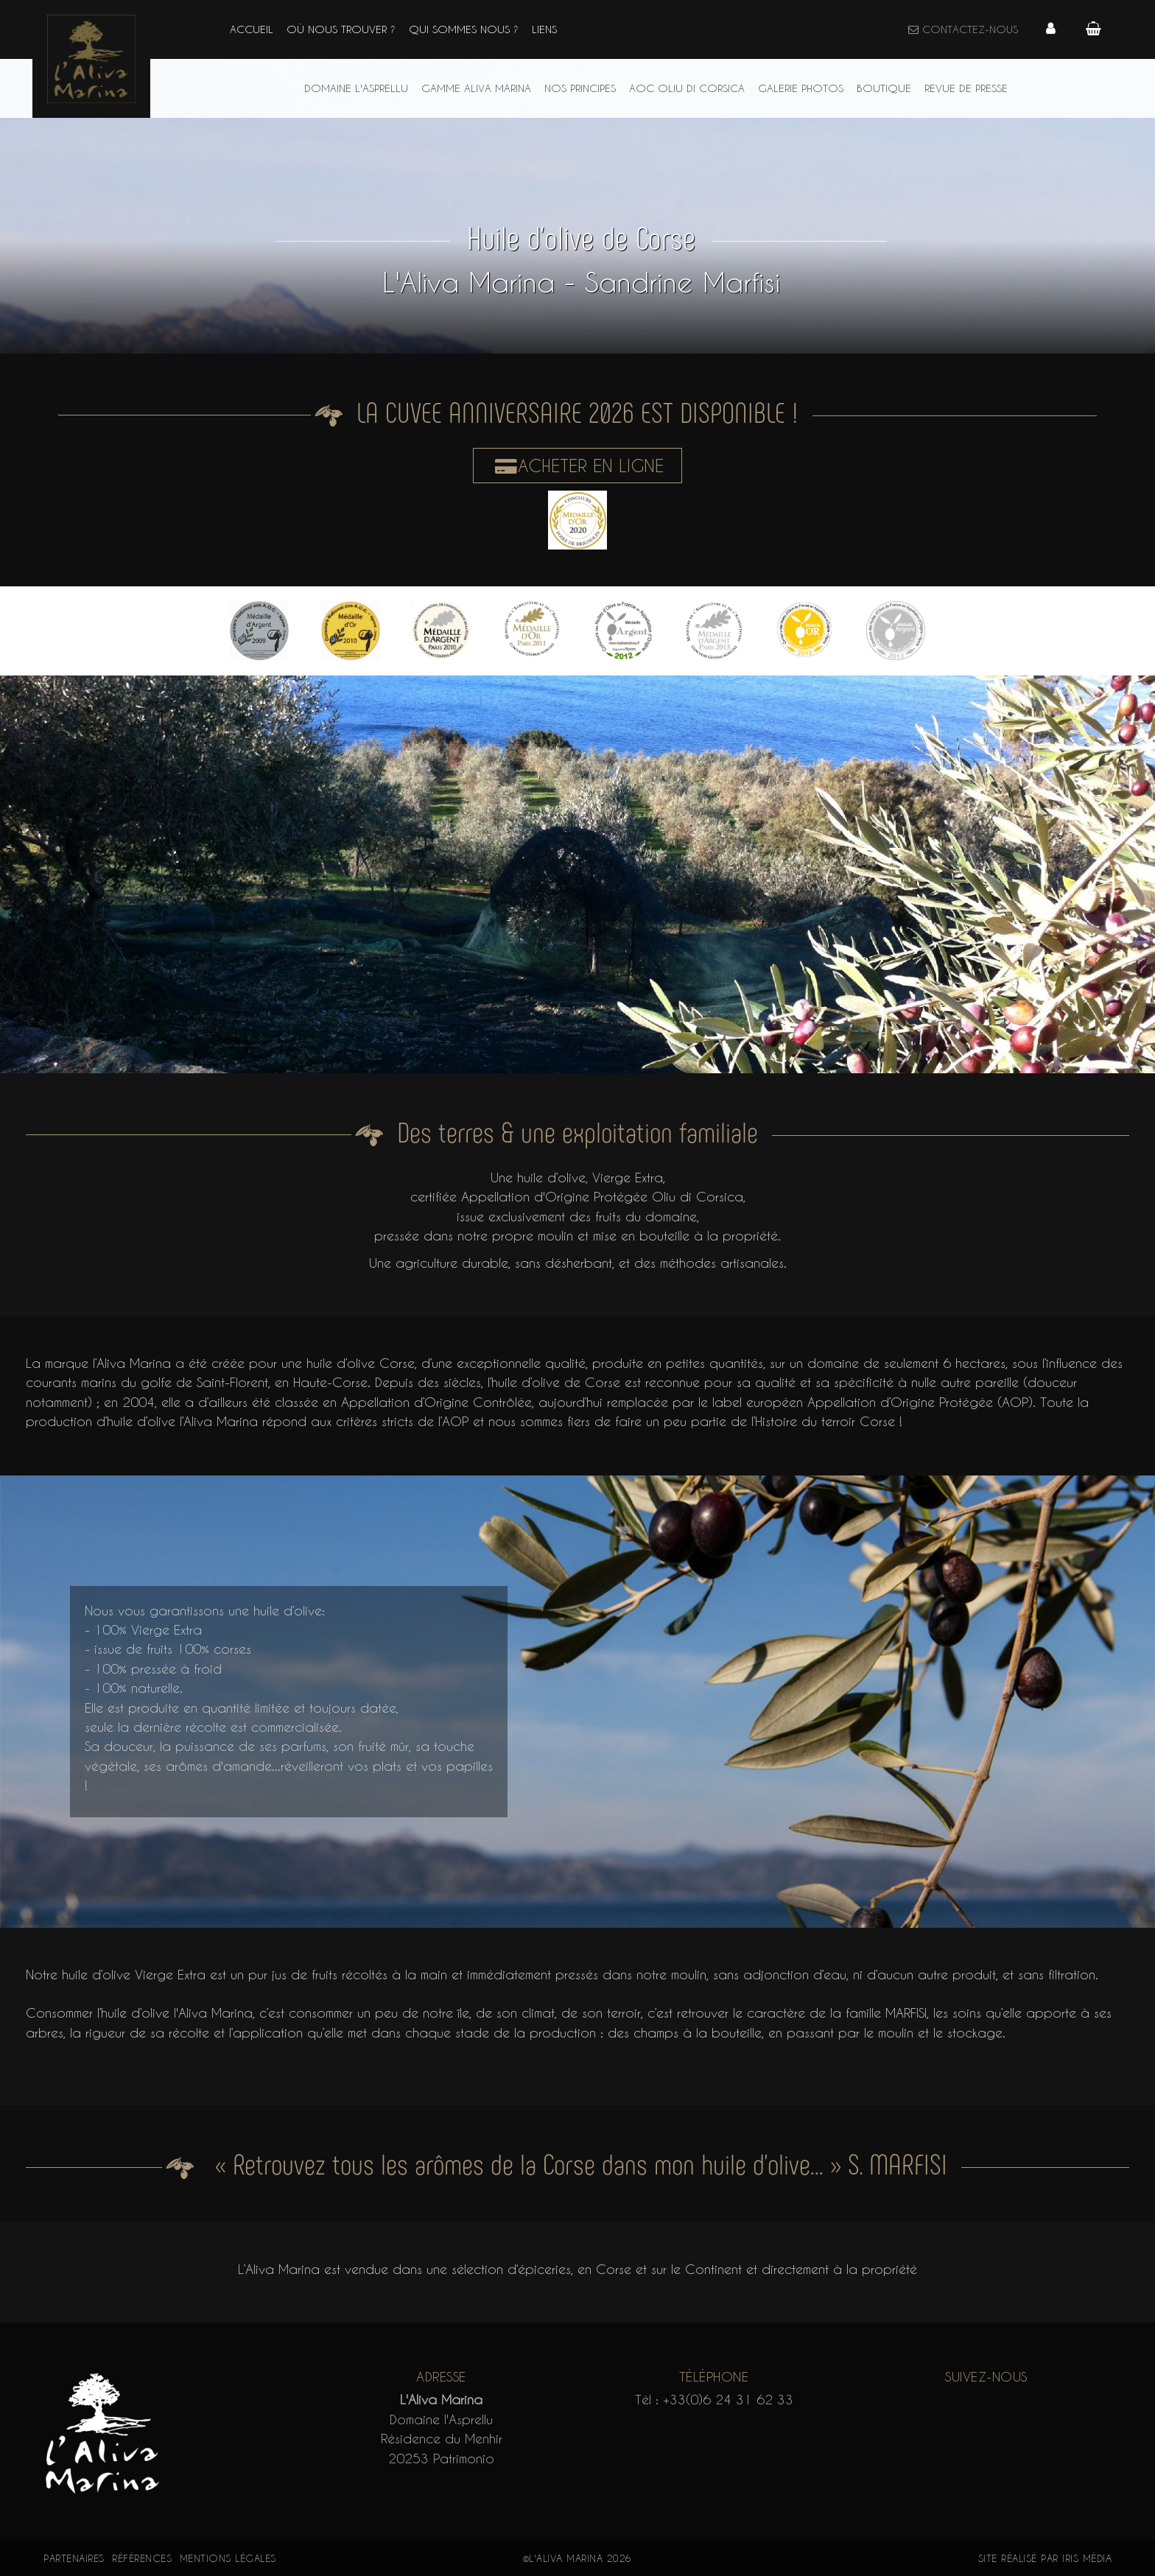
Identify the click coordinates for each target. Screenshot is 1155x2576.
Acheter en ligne (577, 465)
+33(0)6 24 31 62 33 (728, 2399)
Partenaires (74, 2557)
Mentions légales (228, 2557)
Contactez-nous (961, 29)
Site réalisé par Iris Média (1045, 2557)
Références (142, 2557)
